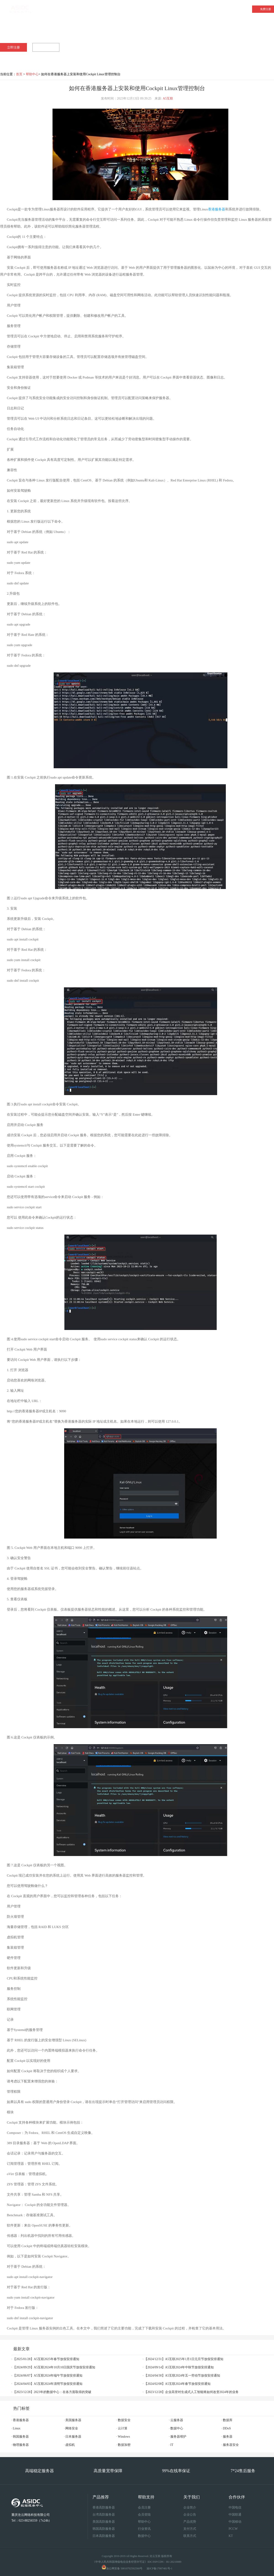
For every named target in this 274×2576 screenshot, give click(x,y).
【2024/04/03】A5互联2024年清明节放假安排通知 (47, 2383)
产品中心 (177, 9)
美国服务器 (98, 9)
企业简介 (189, 2507)
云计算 (122, 2428)
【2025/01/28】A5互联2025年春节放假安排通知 (46, 2359)
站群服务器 (151, 9)
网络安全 (71, 2428)
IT (171, 2445)
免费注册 (265, 9)
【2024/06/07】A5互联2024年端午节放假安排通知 (47, 2375)
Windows (124, 2436)
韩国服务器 (21, 2436)
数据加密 (124, 2445)
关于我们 (199, 9)
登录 (245, 9)
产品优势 (189, 2521)
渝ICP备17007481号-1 (159, 2568)
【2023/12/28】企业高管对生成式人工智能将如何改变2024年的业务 (191, 2392)
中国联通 (235, 2514)
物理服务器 (21, 2445)
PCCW (233, 2528)
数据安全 (124, 2420)
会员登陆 (144, 2514)
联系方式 (189, 2536)
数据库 (227, 2420)
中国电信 (235, 2507)
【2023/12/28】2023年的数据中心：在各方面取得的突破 (52, 2392)
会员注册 (144, 2507)
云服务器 (124, 9)
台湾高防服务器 (103, 2514)
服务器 (227, 2436)
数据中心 (176, 2428)
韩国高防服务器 (103, 2528)
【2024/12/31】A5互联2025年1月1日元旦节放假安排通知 (183, 2359)
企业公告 (189, 2514)
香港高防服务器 (103, 2507)
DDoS (227, 2428)
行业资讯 (144, 2528)
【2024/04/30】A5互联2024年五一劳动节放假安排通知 (182, 2375)
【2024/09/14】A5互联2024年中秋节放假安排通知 (179, 2367)
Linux (16, 2428)
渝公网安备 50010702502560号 (124, 2568)
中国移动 (235, 2521)
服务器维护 (178, 2436)
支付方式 (189, 2528)
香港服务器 (72, 8)
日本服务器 (73, 2436)
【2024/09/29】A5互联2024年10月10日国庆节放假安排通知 (54, 2367)
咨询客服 (47, 47)
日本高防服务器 (103, 2536)
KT (231, 2536)
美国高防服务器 (103, 2521)
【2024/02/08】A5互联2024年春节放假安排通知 (177, 2383)
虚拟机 (70, 2445)
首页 (49, 9)
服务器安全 (231, 2445)
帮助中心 (32, 74)
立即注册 (13, 47)
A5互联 (168, 98)
